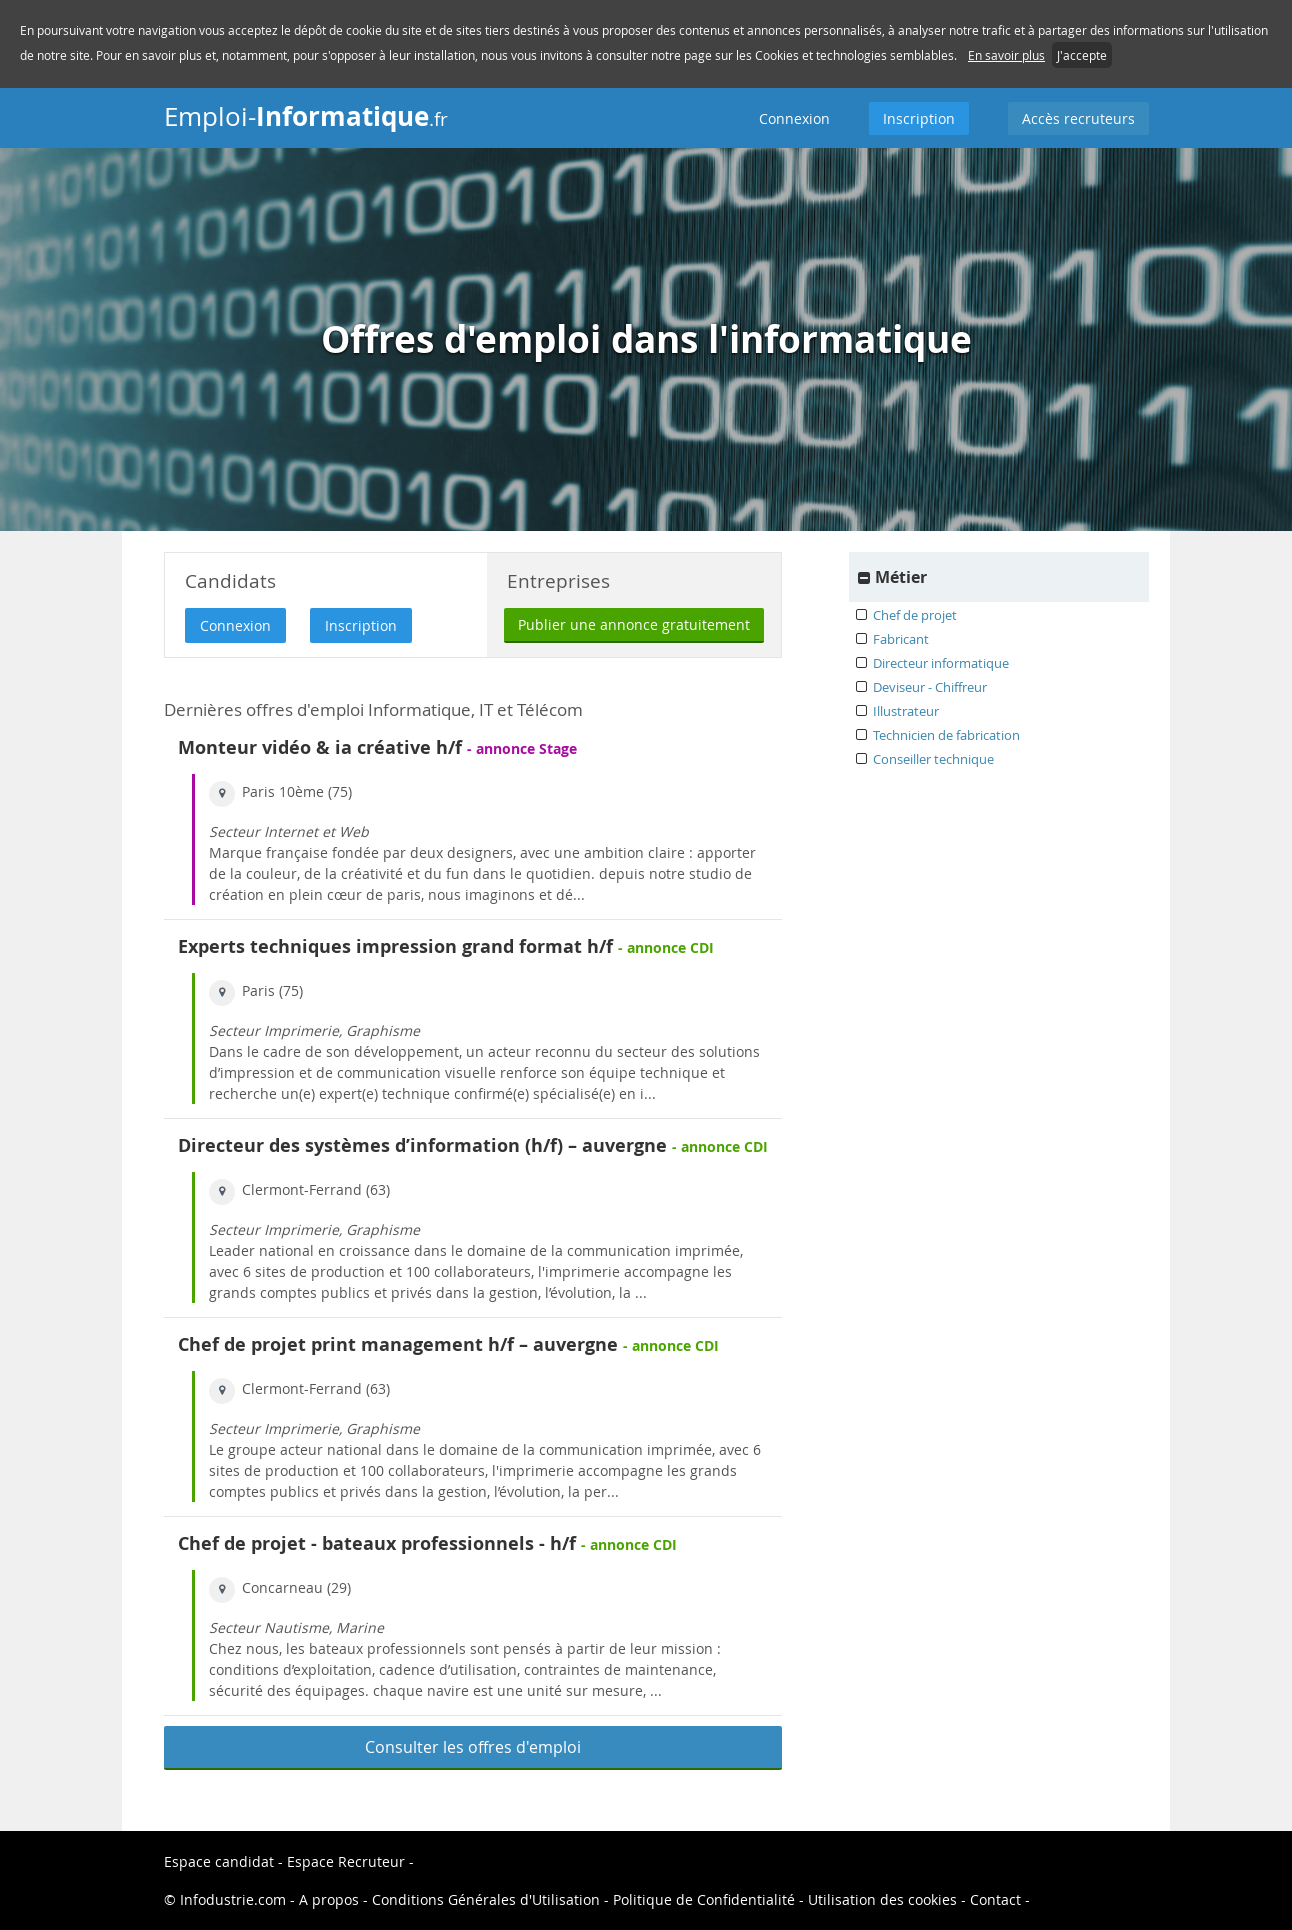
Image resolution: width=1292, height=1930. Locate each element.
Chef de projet (915, 615)
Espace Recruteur (346, 1861)
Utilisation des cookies (882, 1899)
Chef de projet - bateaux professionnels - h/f (377, 1543)
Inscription (919, 118)
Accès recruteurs (1078, 118)
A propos (331, 1899)
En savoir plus (1006, 55)
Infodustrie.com (233, 1899)
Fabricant (901, 639)
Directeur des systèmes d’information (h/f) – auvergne (422, 1145)
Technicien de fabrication (946, 735)
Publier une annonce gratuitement (634, 624)
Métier (901, 577)
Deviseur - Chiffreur (930, 687)
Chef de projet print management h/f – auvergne (398, 1344)
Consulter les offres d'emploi (473, 1747)
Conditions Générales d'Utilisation (486, 1899)
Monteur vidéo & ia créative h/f (320, 747)
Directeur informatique (941, 663)
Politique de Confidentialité (704, 1899)
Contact (995, 1899)
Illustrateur (906, 711)
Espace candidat (219, 1861)
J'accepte (1082, 55)
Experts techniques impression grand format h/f (395, 946)
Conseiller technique (933, 759)
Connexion (794, 118)
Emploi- (306, 116)
